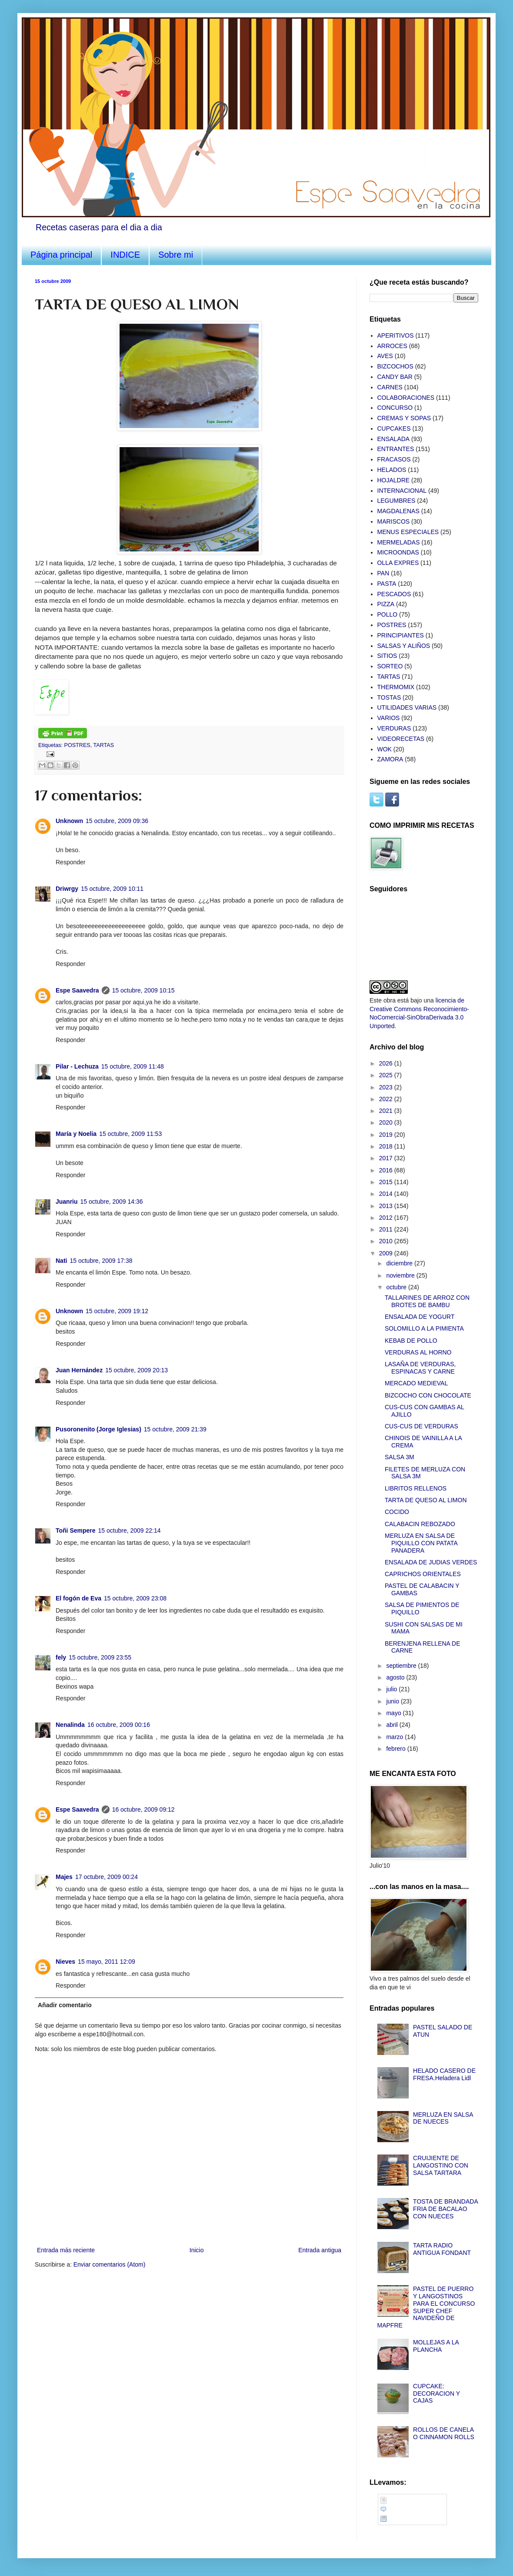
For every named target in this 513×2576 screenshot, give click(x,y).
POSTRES (77, 745)
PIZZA (386, 604)
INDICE (125, 254)
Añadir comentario (65, 2005)
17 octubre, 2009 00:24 (106, 1876)
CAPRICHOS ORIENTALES (423, 1573)
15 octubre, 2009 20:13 (136, 1370)
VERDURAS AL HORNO (418, 1352)
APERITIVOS (395, 335)
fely (61, 1657)
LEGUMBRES (396, 500)
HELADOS (391, 469)
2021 (386, 1110)
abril (392, 1724)
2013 (386, 1205)
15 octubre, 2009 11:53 (130, 1133)
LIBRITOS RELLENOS (415, 1488)
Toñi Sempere (76, 1530)
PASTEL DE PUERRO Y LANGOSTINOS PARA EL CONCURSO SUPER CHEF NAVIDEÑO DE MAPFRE (426, 2307)
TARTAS (103, 745)
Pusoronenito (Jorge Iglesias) (98, 1429)
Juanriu (67, 1201)
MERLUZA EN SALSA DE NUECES (443, 2118)
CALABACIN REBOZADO (420, 1523)
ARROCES (392, 345)
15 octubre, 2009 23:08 (135, 1598)
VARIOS (388, 717)
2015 (386, 1181)
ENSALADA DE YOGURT (420, 1316)
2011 (386, 1229)
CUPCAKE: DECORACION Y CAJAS (436, 2393)
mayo (394, 1713)
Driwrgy (67, 888)
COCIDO (397, 1511)
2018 (386, 1146)
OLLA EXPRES (398, 562)
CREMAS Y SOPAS (404, 418)
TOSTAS (389, 697)
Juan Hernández (79, 1370)
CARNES (390, 387)
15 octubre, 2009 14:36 (111, 1201)
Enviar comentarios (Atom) (109, 2264)
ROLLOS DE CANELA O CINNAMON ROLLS (443, 2433)
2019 (386, 1134)
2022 (386, 1098)
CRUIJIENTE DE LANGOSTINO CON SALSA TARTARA (440, 2165)
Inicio (197, 2250)
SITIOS (387, 655)
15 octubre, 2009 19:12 (117, 1311)
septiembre (402, 1665)
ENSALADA (393, 438)
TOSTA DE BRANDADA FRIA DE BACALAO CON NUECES (445, 2209)
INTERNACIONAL (402, 490)
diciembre (400, 1263)
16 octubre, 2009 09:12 (143, 1809)
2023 (386, 1087)
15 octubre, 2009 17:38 (101, 1260)
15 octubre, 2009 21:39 (175, 1429)
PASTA (386, 583)
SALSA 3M (399, 1457)
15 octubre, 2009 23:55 (100, 1657)
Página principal (61, 254)
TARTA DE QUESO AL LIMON (426, 1500)
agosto (396, 1677)
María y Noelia (76, 1133)
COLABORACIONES (405, 397)
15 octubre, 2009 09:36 (117, 820)
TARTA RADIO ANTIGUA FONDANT (442, 2249)
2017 (386, 1158)
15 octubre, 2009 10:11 (112, 888)
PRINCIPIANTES (400, 635)
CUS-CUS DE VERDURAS (421, 1426)
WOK (384, 749)
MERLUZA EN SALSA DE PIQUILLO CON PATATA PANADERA (421, 1543)
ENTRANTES (395, 448)
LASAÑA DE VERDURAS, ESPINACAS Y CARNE (420, 1368)
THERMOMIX (396, 687)
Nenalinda (70, 1724)
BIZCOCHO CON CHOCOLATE (428, 1395)
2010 (386, 1241)
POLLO (387, 614)
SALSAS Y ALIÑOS (403, 645)
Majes (64, 1876)
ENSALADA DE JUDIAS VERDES (431, 1562)
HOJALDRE (393, 480)
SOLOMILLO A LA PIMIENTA (424, 1328)
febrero (396, 1748)
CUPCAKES (394, 428)
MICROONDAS (398, 552)
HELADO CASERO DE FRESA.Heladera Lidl (444, 2074)
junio (393, 1701)
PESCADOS (394, 594)
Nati (61, 1260)
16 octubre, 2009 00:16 (118, 1724)
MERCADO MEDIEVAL (416, 1383)
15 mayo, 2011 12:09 (106, 1961)
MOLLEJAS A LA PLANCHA (436, 2346)
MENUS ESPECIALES (408, 531)
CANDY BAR (395, 376)
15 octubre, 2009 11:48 (132, 1066)
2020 (386, 1122)
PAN (383, 573)
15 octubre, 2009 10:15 (143, 990)
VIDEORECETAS (401, 738)
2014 (386, 1193)
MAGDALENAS (398, 511)
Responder (71, 862)
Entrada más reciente (66, 2250)
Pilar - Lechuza (77, 1066)
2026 (386, 1063)
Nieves (65, 1961)
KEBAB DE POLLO (411, 1340)
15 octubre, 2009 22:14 (129, 1530)
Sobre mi (175, 254)
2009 (386, 1253)
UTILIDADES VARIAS (407, 707)
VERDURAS (394, 728)
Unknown (69, 820)
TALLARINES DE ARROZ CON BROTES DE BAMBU (427, 1301)
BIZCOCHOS (395, 366)
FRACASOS (394, 459)
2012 (386, 1217)
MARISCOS (393, 521)
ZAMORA (390, 759)
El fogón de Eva (78, 1598)
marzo (395, 1736)
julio (392, 1689)
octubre (397, 1287)
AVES (385, 355)
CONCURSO (395, 407)
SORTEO (390, 666)
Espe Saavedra (77, 990)
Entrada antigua (319, 2250)
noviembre (401, 1275)
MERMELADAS (398, 542)
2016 (386, 1170)
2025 (386, 1075)
